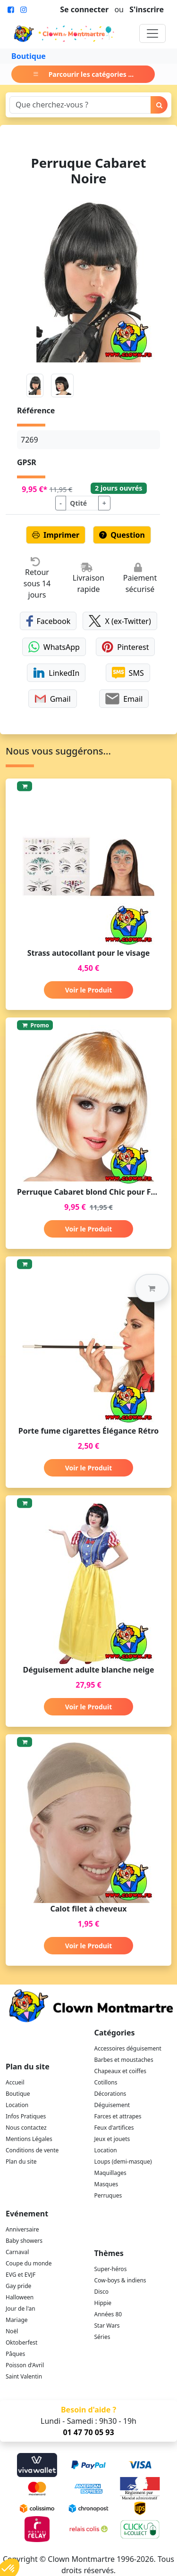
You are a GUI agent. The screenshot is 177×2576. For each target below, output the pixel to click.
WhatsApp (54, 647)
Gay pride (18, 2286)
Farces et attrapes (118, 2116)
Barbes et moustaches (123, 2060)
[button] (152, 1288)
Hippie (103, 2303)
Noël (12, 2331)
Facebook (48, 621)
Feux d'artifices (114, 2128)
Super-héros (110, 2269)
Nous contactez (26, 2128)
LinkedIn (56, 673)
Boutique (28, 56)
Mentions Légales (29, 2139)
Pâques (15, 2354)
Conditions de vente (32, 2150)
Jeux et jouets (112, 2139)
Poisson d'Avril (25, 2365)
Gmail (52, 699)
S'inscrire (146, 9)
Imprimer (55, 535)
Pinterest (125, 647)
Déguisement (112, 2105)
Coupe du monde (29, 2263)
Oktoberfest (21, 2342)
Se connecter (84, 9)
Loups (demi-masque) (123, 2162)
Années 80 (108, 2314)
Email (124, 699)
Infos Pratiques (26, 2116)
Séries (102, 2337)
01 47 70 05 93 (88, 2432)
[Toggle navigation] (152, 33)
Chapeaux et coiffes (120, 2071)
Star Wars (107, 2326)
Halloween (20, 2297)
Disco (101, 2292)
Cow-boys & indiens (120, 2280)
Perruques (108, 2195)
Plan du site (21, 2162)
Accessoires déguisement (127, 2048)
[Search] (80, 105)
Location (17, 2105)
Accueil (15, 2082)
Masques (106, 2184)
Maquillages (110, 2173)
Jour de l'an (20, 2309)
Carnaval (17, 2252)
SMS (128, 673)
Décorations (110, 2094)
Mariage (17, 2320)
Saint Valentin (24, 2376)
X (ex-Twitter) (120, 621)
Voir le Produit (88, 989)
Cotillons (106, 2082)
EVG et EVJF (20, 2275)
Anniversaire (22, 2229)
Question (122, 535)
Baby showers (24, 2241)
